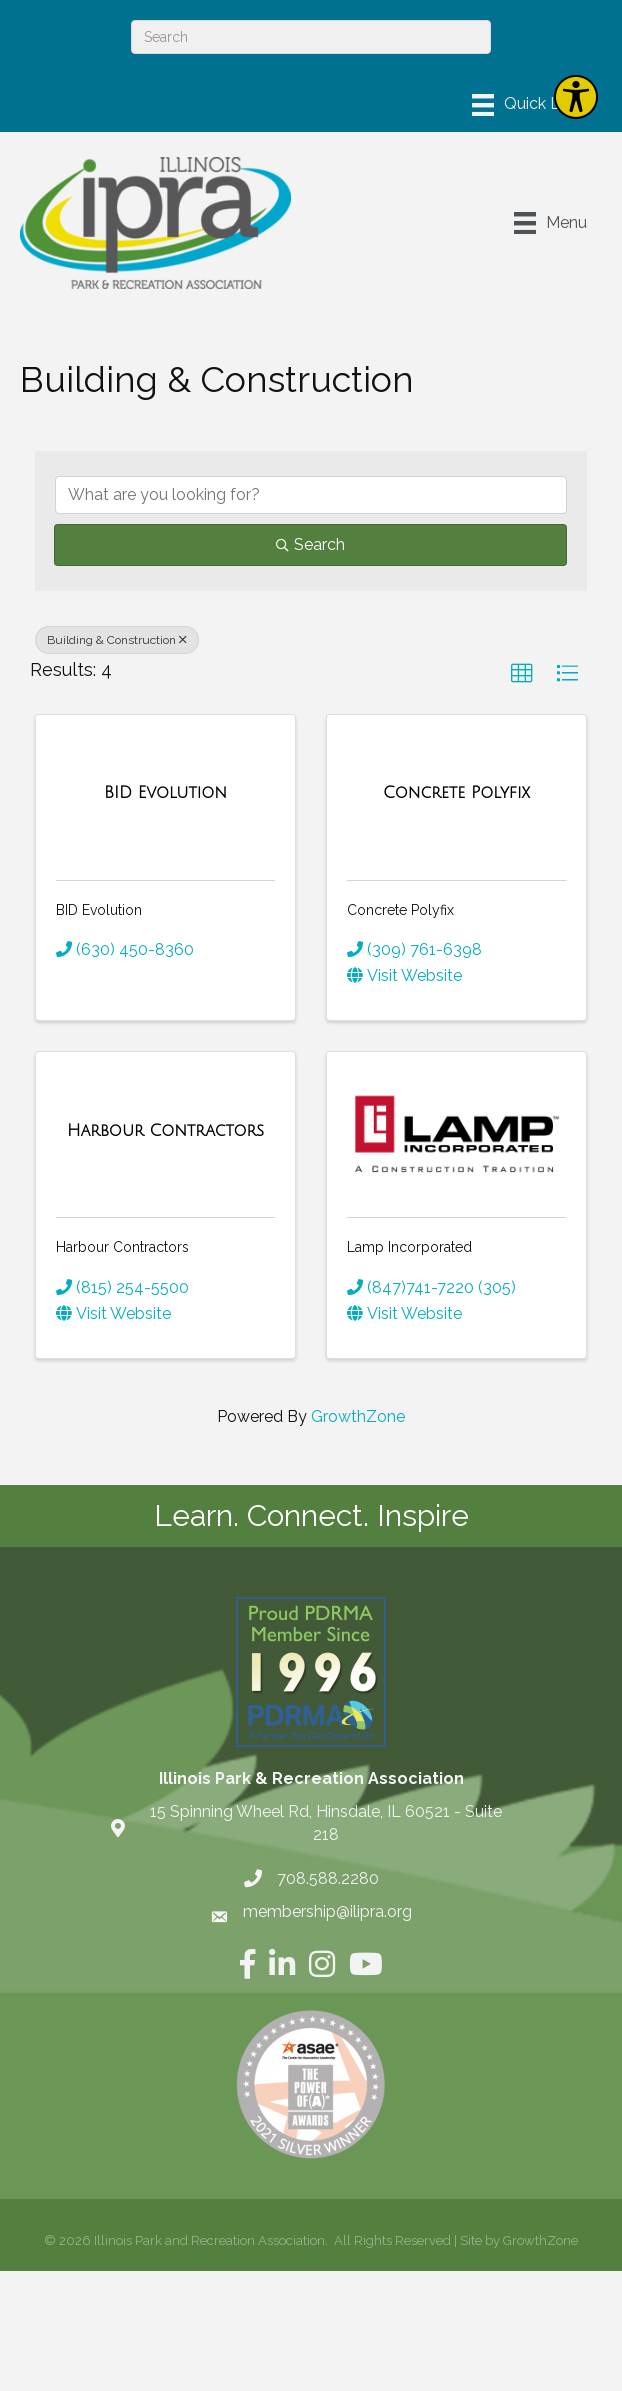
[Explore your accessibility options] (576, 97)
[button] (522, 674)
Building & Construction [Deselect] (117, 640)
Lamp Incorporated (409, 1247)
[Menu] (530, 105)
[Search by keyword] (311, 495)
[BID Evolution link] (165, 793)
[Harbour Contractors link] (165, 1131)
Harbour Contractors (122, 1247)
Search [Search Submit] (310, 544)
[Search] (311, 37)
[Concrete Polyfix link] (456, 793)
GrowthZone (358, 1416)
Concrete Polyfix (400, 910)
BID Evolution (99, 910)
